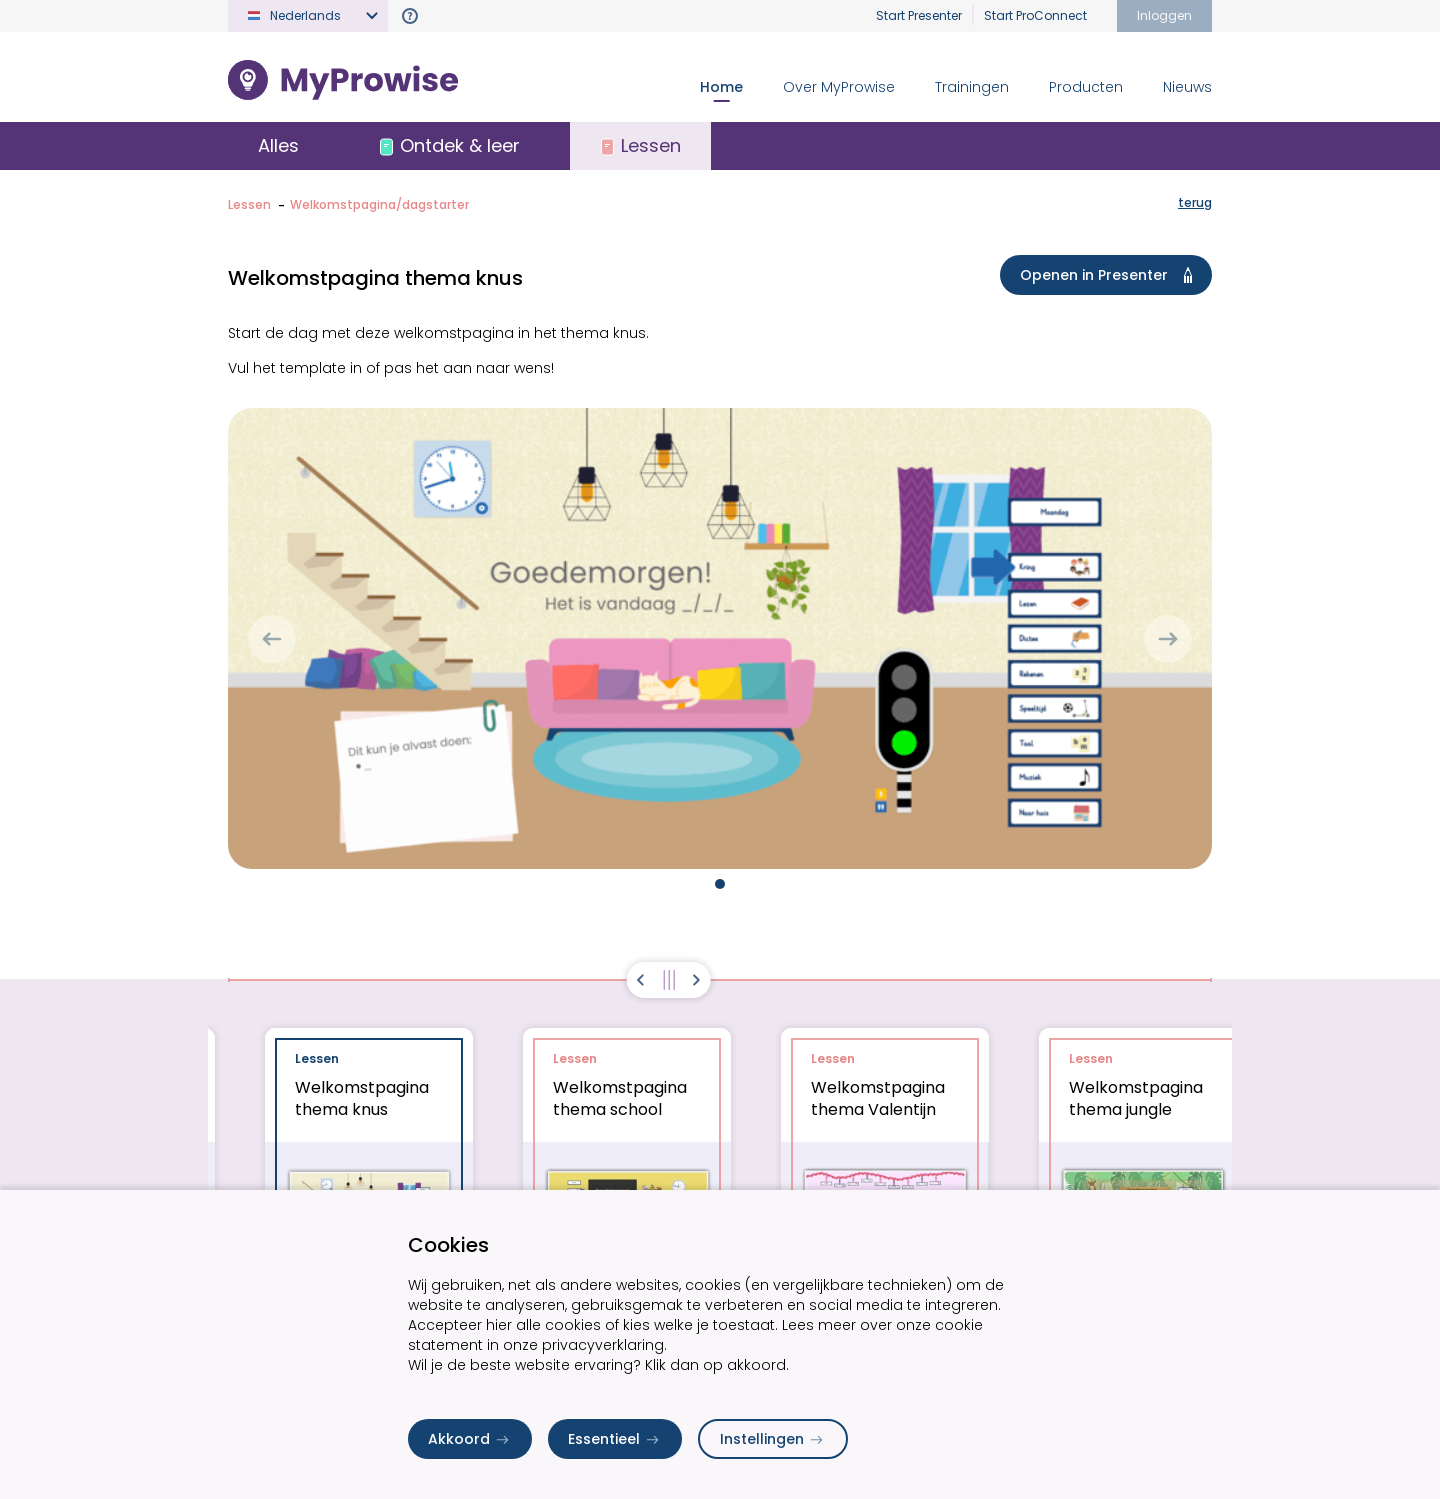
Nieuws (1187, 87)
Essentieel (615, 1439)
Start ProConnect (1035, 15)
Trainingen (972, 87)
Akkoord (470, 1439)
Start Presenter (919, 15)
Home (721, 87)
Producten (1086, 87)
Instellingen (773, 1439)
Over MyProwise (839, 87)
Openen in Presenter (1110, 275)
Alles (278, 145)
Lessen (249, 204)
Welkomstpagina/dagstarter (379, 204)
